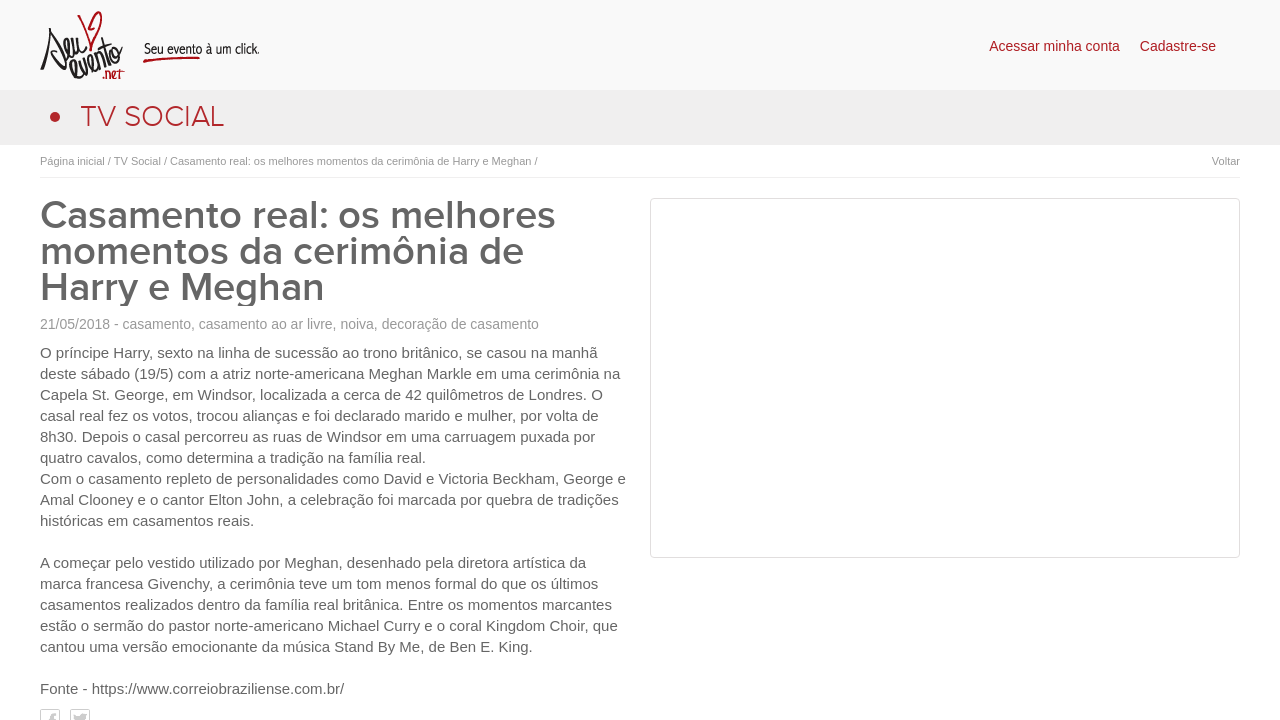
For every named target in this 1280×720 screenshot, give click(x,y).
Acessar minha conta (1054, 46)
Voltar (1226, 161)
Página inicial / (75, 161)
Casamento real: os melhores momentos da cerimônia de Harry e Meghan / (352, 161)
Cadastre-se (1178, 46)
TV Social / (139, 161)
